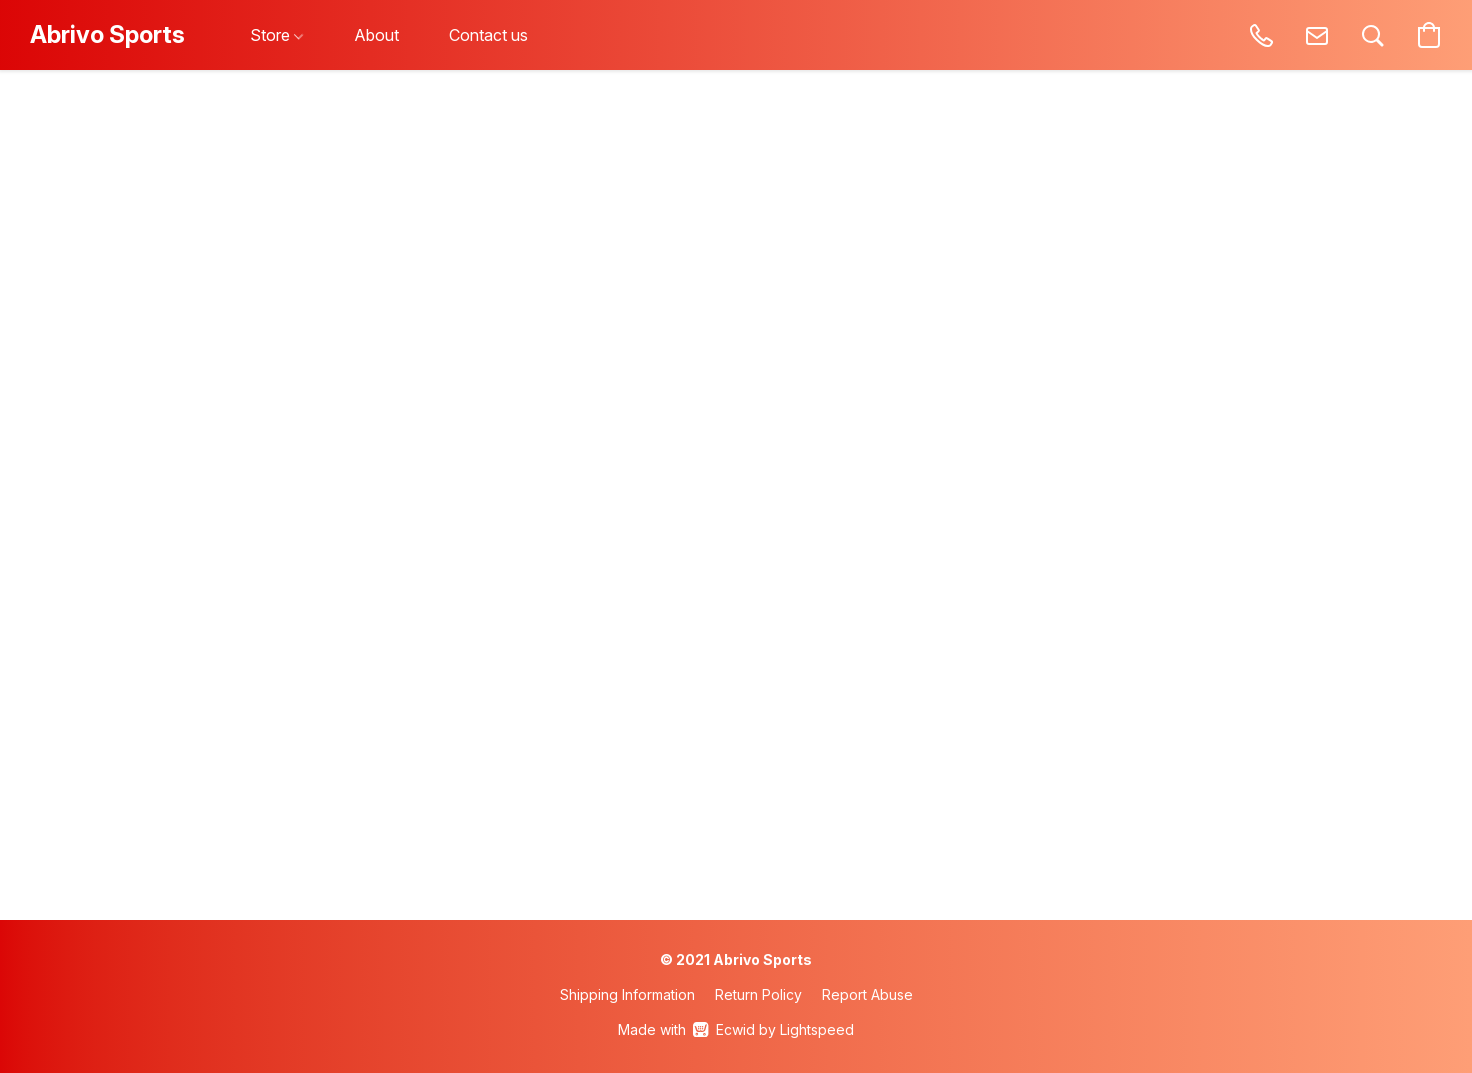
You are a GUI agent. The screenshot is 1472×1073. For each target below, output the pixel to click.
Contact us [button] (488, 35)
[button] (107, 35)
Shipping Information (627, 994)
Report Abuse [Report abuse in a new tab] (867, 994)
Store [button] (276, 35)
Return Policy (758, 994)
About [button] (376, 35)
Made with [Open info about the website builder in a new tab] (735, 1030)
